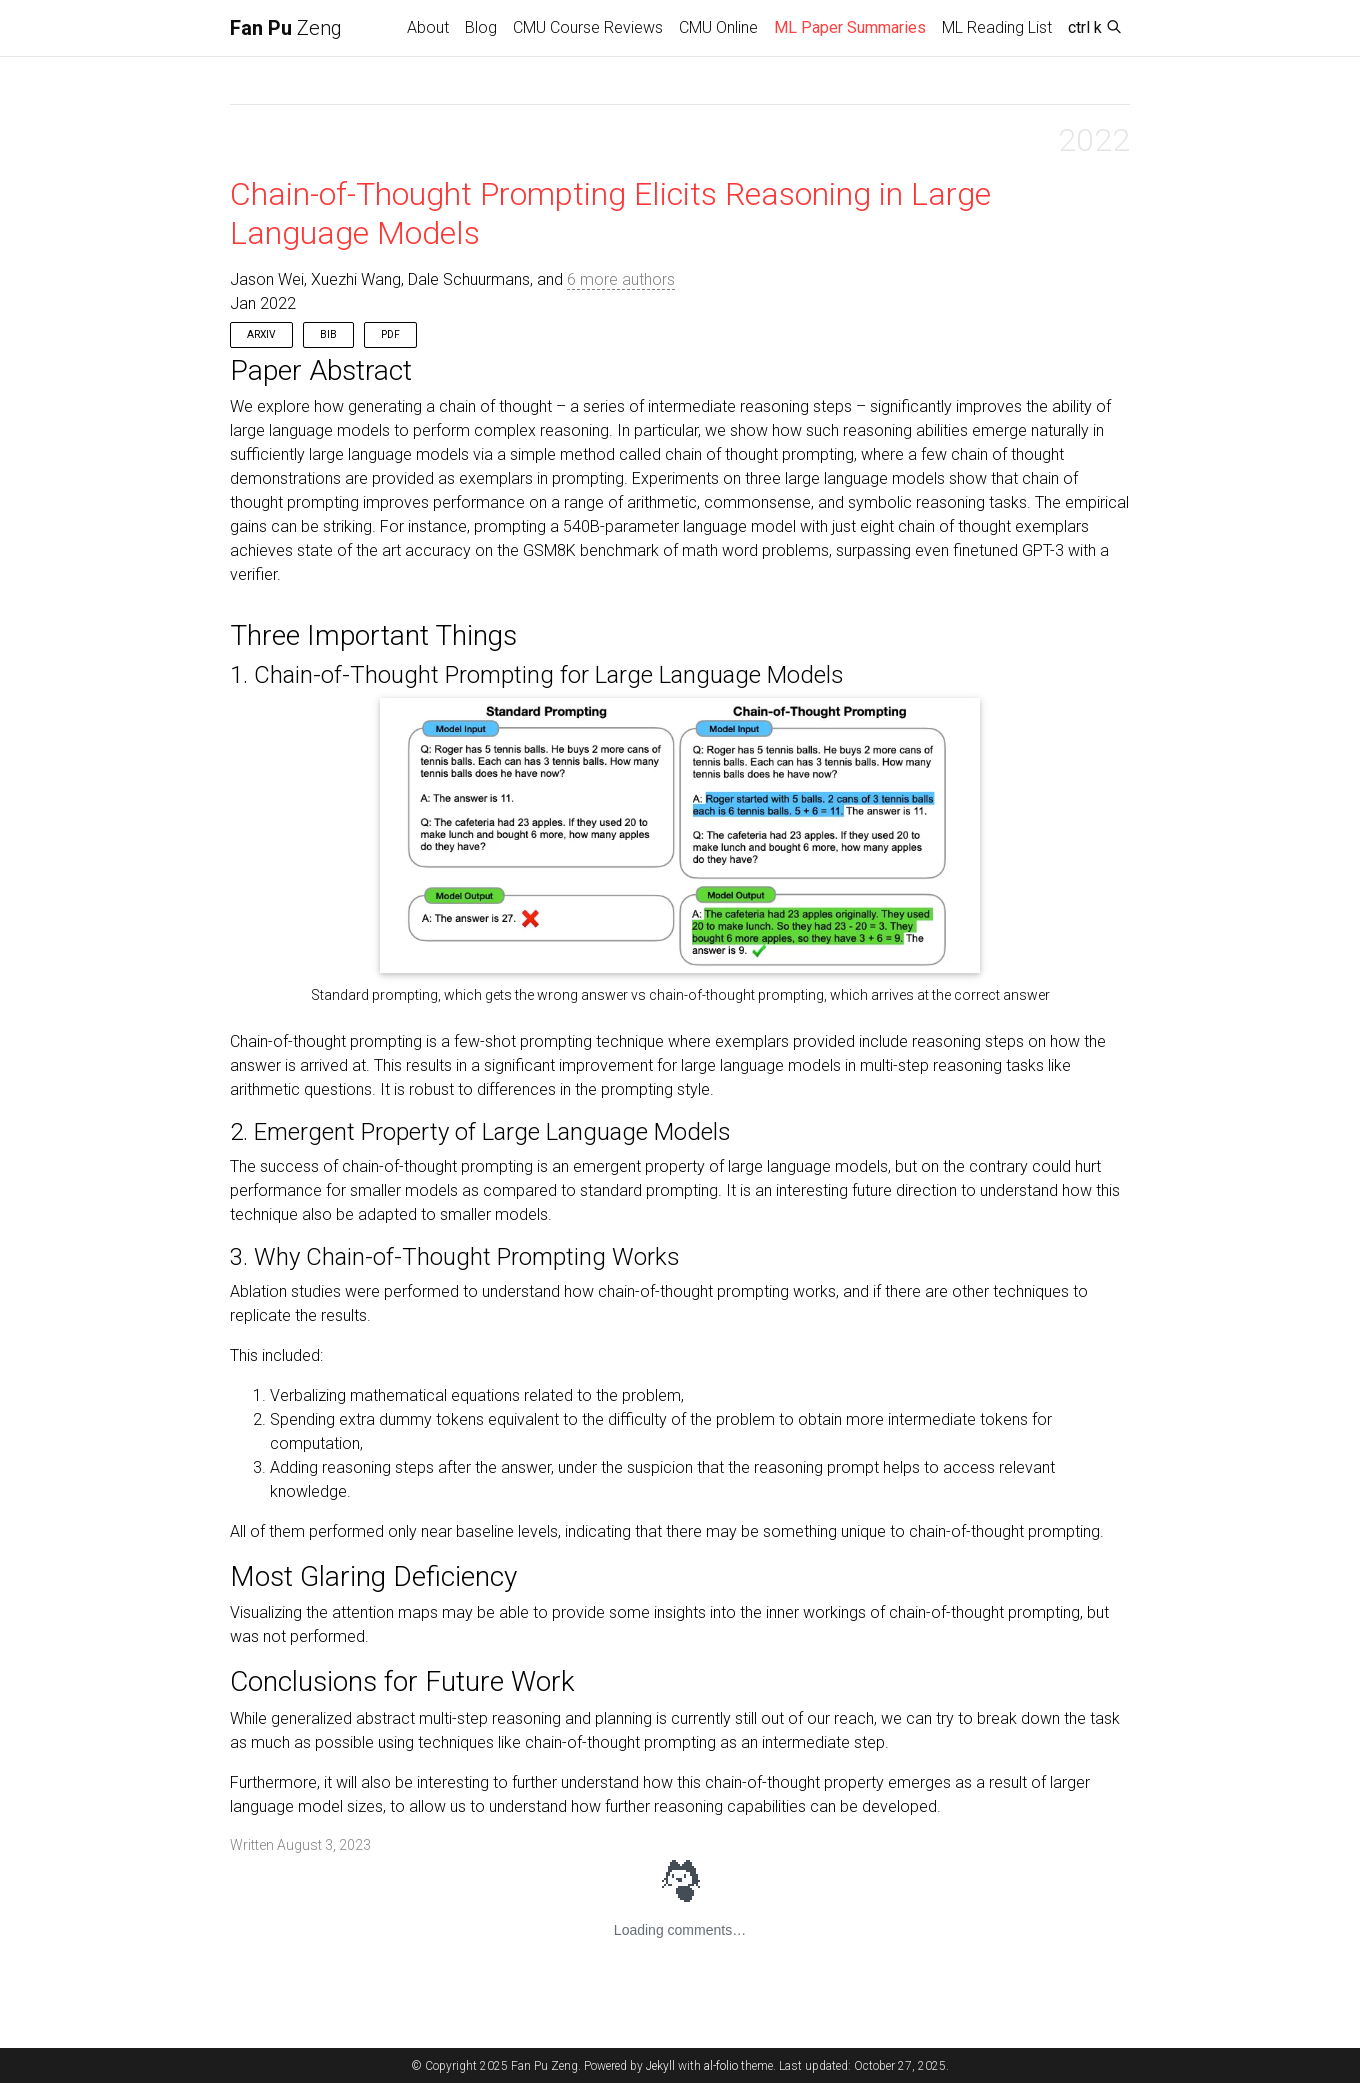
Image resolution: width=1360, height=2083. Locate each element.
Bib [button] (328, 334)
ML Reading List (997, 27)
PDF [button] (390, 334)
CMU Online (718, 27)
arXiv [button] (261, 334)
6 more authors (621, 279)
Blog (481, 27)
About (428, 27)
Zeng (286, 28)
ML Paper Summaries (854, 26)
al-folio (721, 2066)
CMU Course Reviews (588, 27)
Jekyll (660, 2066)
